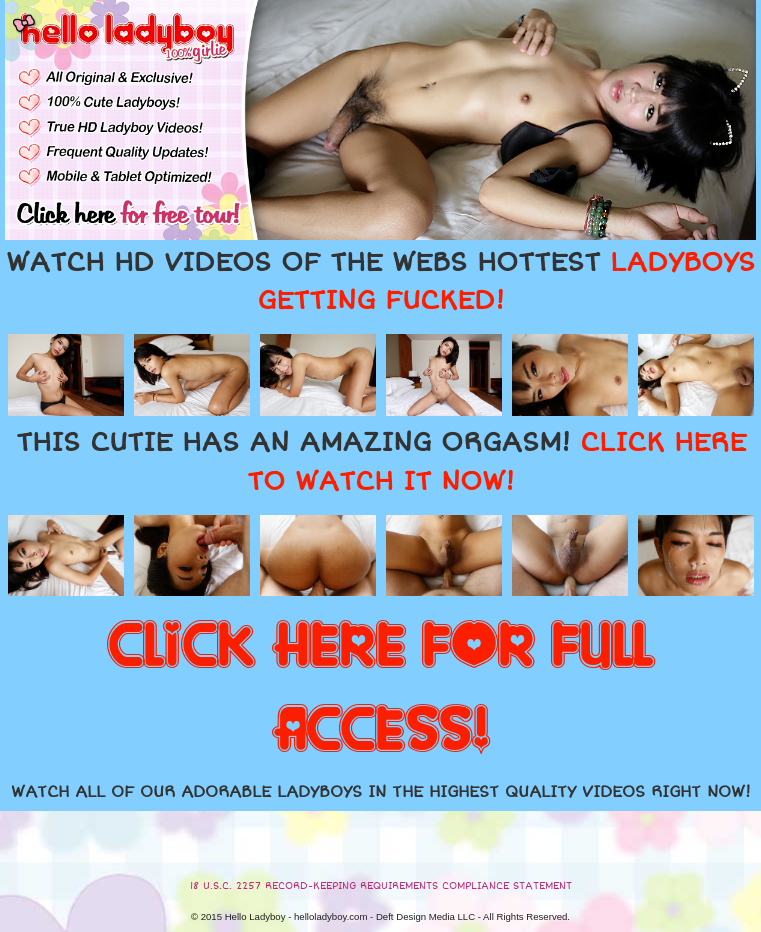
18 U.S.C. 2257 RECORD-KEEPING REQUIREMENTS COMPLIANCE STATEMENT (381, 886)
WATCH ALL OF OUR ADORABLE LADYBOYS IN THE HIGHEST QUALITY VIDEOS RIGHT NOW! (381, 792)
